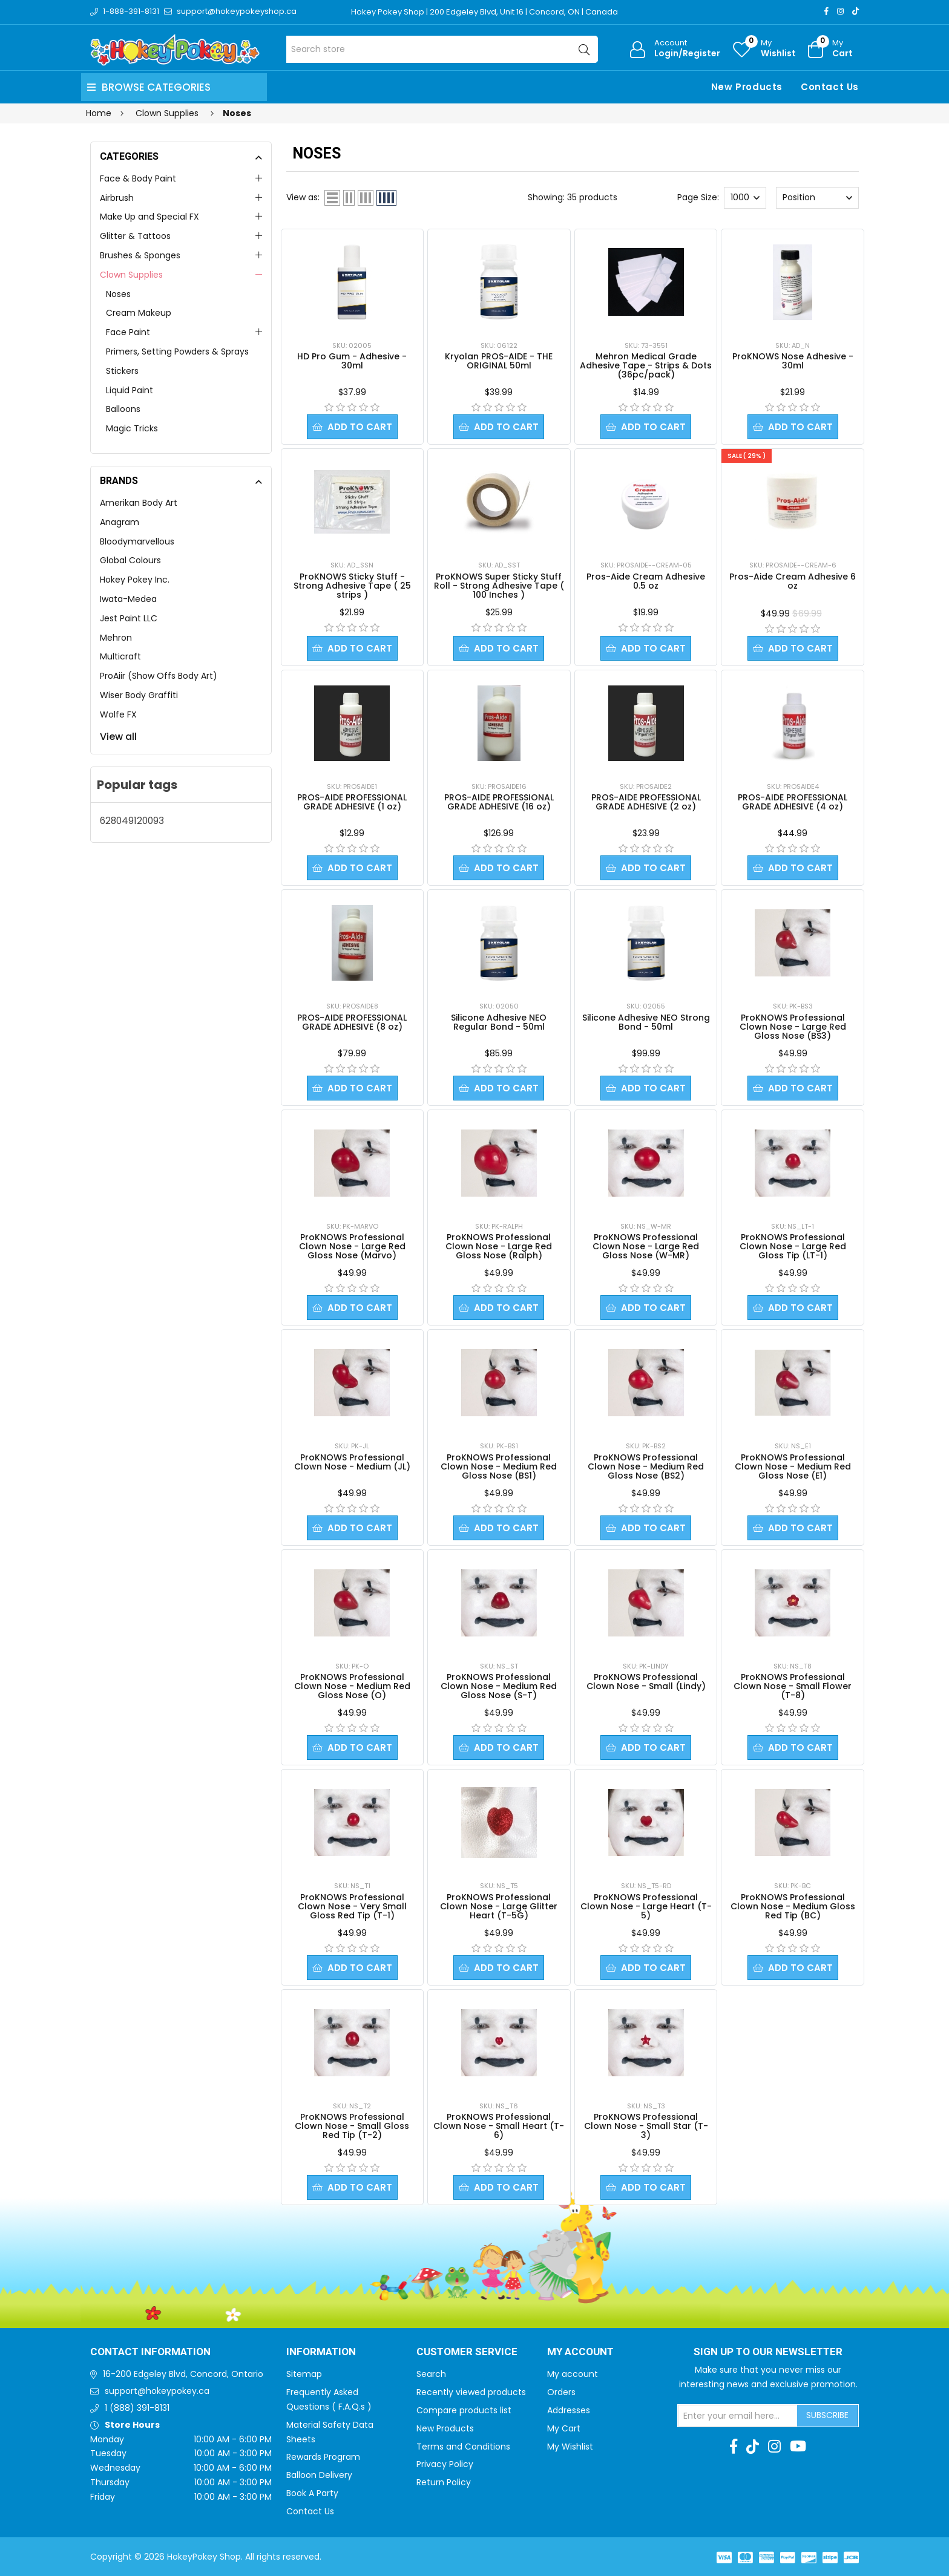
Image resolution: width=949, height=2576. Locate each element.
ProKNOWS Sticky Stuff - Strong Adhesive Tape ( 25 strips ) (352, 585)
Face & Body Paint (138, 178)
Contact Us (830, 86)
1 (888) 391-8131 (137, 2408)
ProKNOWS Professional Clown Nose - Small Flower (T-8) (793, 1686)
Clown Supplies (131, 275)
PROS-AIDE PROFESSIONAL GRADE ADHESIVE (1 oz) (352, 801)
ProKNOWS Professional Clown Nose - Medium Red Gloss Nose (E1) (793, 1466)
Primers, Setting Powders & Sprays (177, 351)
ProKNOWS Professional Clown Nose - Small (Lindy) (646, 1681)
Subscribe (827, 2415)
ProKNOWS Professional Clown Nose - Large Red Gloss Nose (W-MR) (646, 1246)
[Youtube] (798, 2446)
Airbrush (117, 198)
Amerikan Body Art (138, 503)
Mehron (116, 638)
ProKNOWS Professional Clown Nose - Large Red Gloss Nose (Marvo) (352, 1246)
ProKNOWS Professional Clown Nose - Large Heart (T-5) (646, 1906)
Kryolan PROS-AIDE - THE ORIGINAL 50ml (499, 360)
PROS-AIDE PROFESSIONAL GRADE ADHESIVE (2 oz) (646, 801)
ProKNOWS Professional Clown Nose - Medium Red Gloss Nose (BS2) (646, 1466)
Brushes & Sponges (140, 255)
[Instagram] (840, 11)
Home (98, 113)
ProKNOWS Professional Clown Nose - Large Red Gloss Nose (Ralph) (498, 1246)
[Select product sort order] (817, 198)
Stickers (122, 371)
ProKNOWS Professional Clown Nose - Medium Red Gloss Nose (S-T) (499, 1686)
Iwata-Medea (128, 599)
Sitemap (304, 2374)
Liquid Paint (129, 390)
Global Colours (130, 560)
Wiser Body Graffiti (139, 695)
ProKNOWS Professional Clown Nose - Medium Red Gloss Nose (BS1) (499, 1466)
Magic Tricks (132, 428)
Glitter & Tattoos (135, 236)
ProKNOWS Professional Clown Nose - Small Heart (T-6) (498, 2126)
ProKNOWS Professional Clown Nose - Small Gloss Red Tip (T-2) (352, 2126)
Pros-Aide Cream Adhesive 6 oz (792, 581)
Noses (118, 294)
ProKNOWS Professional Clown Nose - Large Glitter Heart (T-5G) (498, 1906)
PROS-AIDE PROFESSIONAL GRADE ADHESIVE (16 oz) (499, 801)
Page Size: (698, 197)
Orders (561, 2392)
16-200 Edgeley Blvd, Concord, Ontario (183, 2374)
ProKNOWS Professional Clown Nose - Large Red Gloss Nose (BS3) (793, 1027)
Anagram (119, 522)
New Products (747, 86)
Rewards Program (323, 2457)
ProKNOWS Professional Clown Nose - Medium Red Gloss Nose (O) (352, 1686)
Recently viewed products (471, 2392)
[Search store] (442, 49)
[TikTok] (855, 11)
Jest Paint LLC (128, 618)
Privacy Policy (444, 2464)
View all (118, 737)
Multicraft (120, 656)
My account (572, 2374)
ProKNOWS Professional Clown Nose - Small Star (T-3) (646, 2126)
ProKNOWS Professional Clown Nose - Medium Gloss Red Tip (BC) (793, 1906)
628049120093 (132, 820)
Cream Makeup (138, 313)
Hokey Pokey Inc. (134, 580)
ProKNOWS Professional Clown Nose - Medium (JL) (352, 1462)
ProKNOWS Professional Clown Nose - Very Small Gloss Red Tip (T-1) (352, 1906)
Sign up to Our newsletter (768, 2352)
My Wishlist (570, 2446)
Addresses (568, 2410)
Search (431, 2374)
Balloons (123, 409)
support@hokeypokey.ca (157, 2391)
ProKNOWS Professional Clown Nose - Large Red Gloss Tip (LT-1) (793, 1246)
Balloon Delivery (319, 2475)
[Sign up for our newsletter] (738, 2416)
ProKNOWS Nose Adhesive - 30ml (792, 360)
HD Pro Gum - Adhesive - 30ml (352, 360)
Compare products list (463, 2410)
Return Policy (443, 2482)
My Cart (563, 2428)
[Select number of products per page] (745, 198)
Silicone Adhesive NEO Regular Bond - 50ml (499, 1022)
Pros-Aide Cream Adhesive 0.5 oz (645, 581)
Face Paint (128, 332)
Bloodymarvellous (137, 541)
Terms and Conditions (463, 2446)
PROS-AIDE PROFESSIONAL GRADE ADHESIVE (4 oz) (792, 801)
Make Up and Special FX (149, 217)
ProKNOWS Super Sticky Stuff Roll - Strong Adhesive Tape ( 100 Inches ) (499, 585)
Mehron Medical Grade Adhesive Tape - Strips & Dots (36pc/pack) (646, 365)
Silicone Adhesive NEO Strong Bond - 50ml (646, 1022)
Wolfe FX (118, 714)
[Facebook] (826, 11)
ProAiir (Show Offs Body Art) (158, 676)
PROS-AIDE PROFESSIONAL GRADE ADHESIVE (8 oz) (352, 1022)
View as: (303, 197)
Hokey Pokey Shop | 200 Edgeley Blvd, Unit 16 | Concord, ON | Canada (484, 12)
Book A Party (312, 2493)
